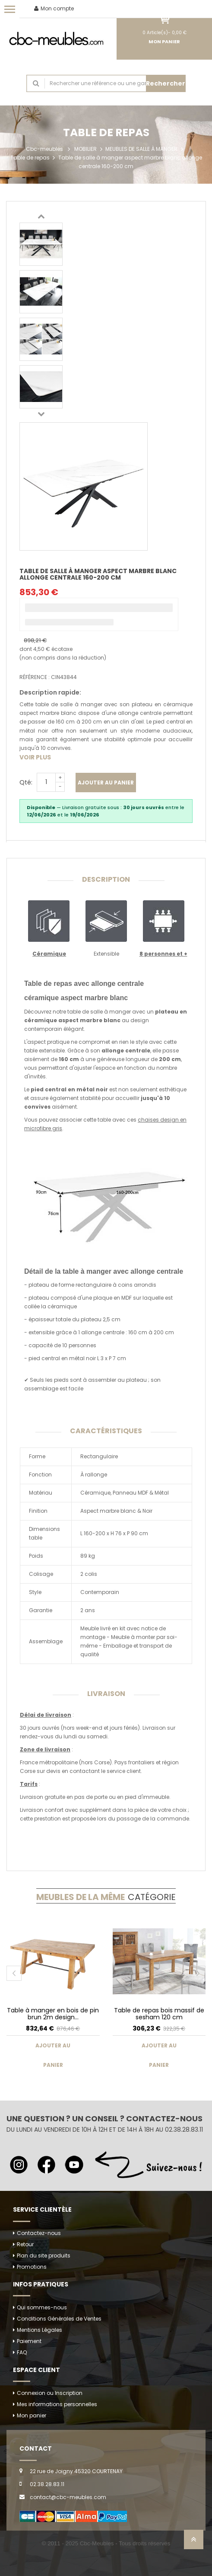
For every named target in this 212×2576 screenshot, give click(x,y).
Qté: (25, 782)
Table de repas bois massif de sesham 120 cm (159, 2013)
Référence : (34, 677)
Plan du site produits (43, 2255)
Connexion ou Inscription (49, 2393)
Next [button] (41, 413)
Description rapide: (50, 692)
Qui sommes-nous (42, 2307)
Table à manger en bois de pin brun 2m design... (53, 2013)
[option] (41, 244)
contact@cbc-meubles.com (68, 2497)
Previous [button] (41, 216)
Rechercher (165, 83)
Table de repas (30, 157)
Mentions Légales (39, 2330)
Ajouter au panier (106, 782)
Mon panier (31, 2415)
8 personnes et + (163, 953)
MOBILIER (85, 149)
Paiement (29, 2341)
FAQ (22, 2352)
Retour (25, 2244)
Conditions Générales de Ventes (59, 2318)
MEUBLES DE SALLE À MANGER (141, 149)
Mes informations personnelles (57, 2404)
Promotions (32, 2266)
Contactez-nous (39, 2233)
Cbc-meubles (44, 149)
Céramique (49, 953)
